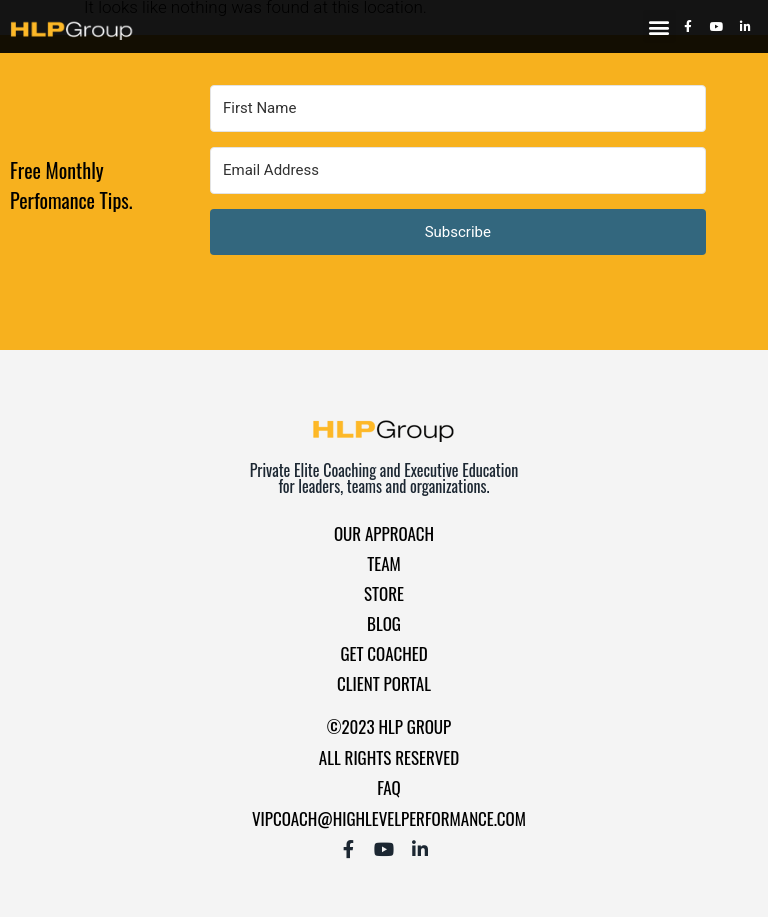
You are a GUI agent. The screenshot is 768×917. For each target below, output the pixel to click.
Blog (384, 623)
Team (384, 563)
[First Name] (458, 108)
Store (384, 593)
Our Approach (384, 533)
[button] (659, 26)
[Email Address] (458, 170)
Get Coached (383, 653)
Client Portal (384, 683)
